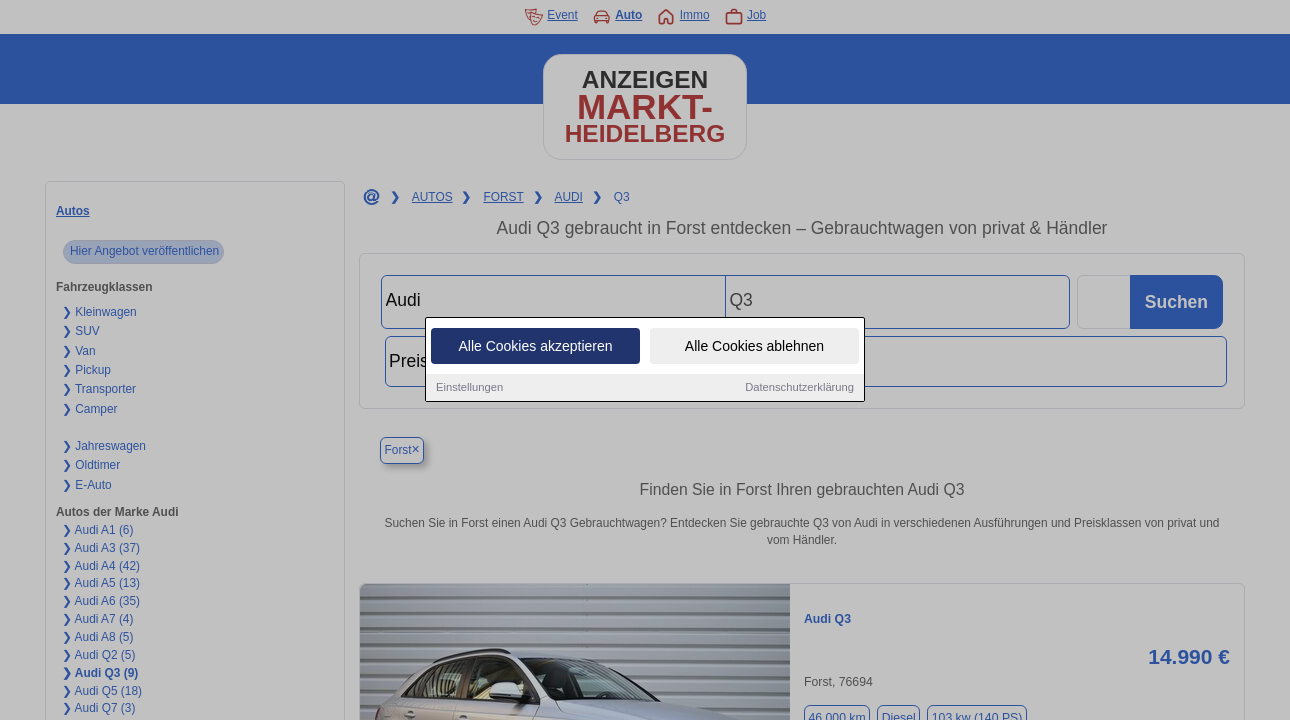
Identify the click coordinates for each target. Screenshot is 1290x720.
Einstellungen (469, 388)
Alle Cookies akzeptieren (535, 347)
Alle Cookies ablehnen (754, 347)
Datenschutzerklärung (799, 388)
